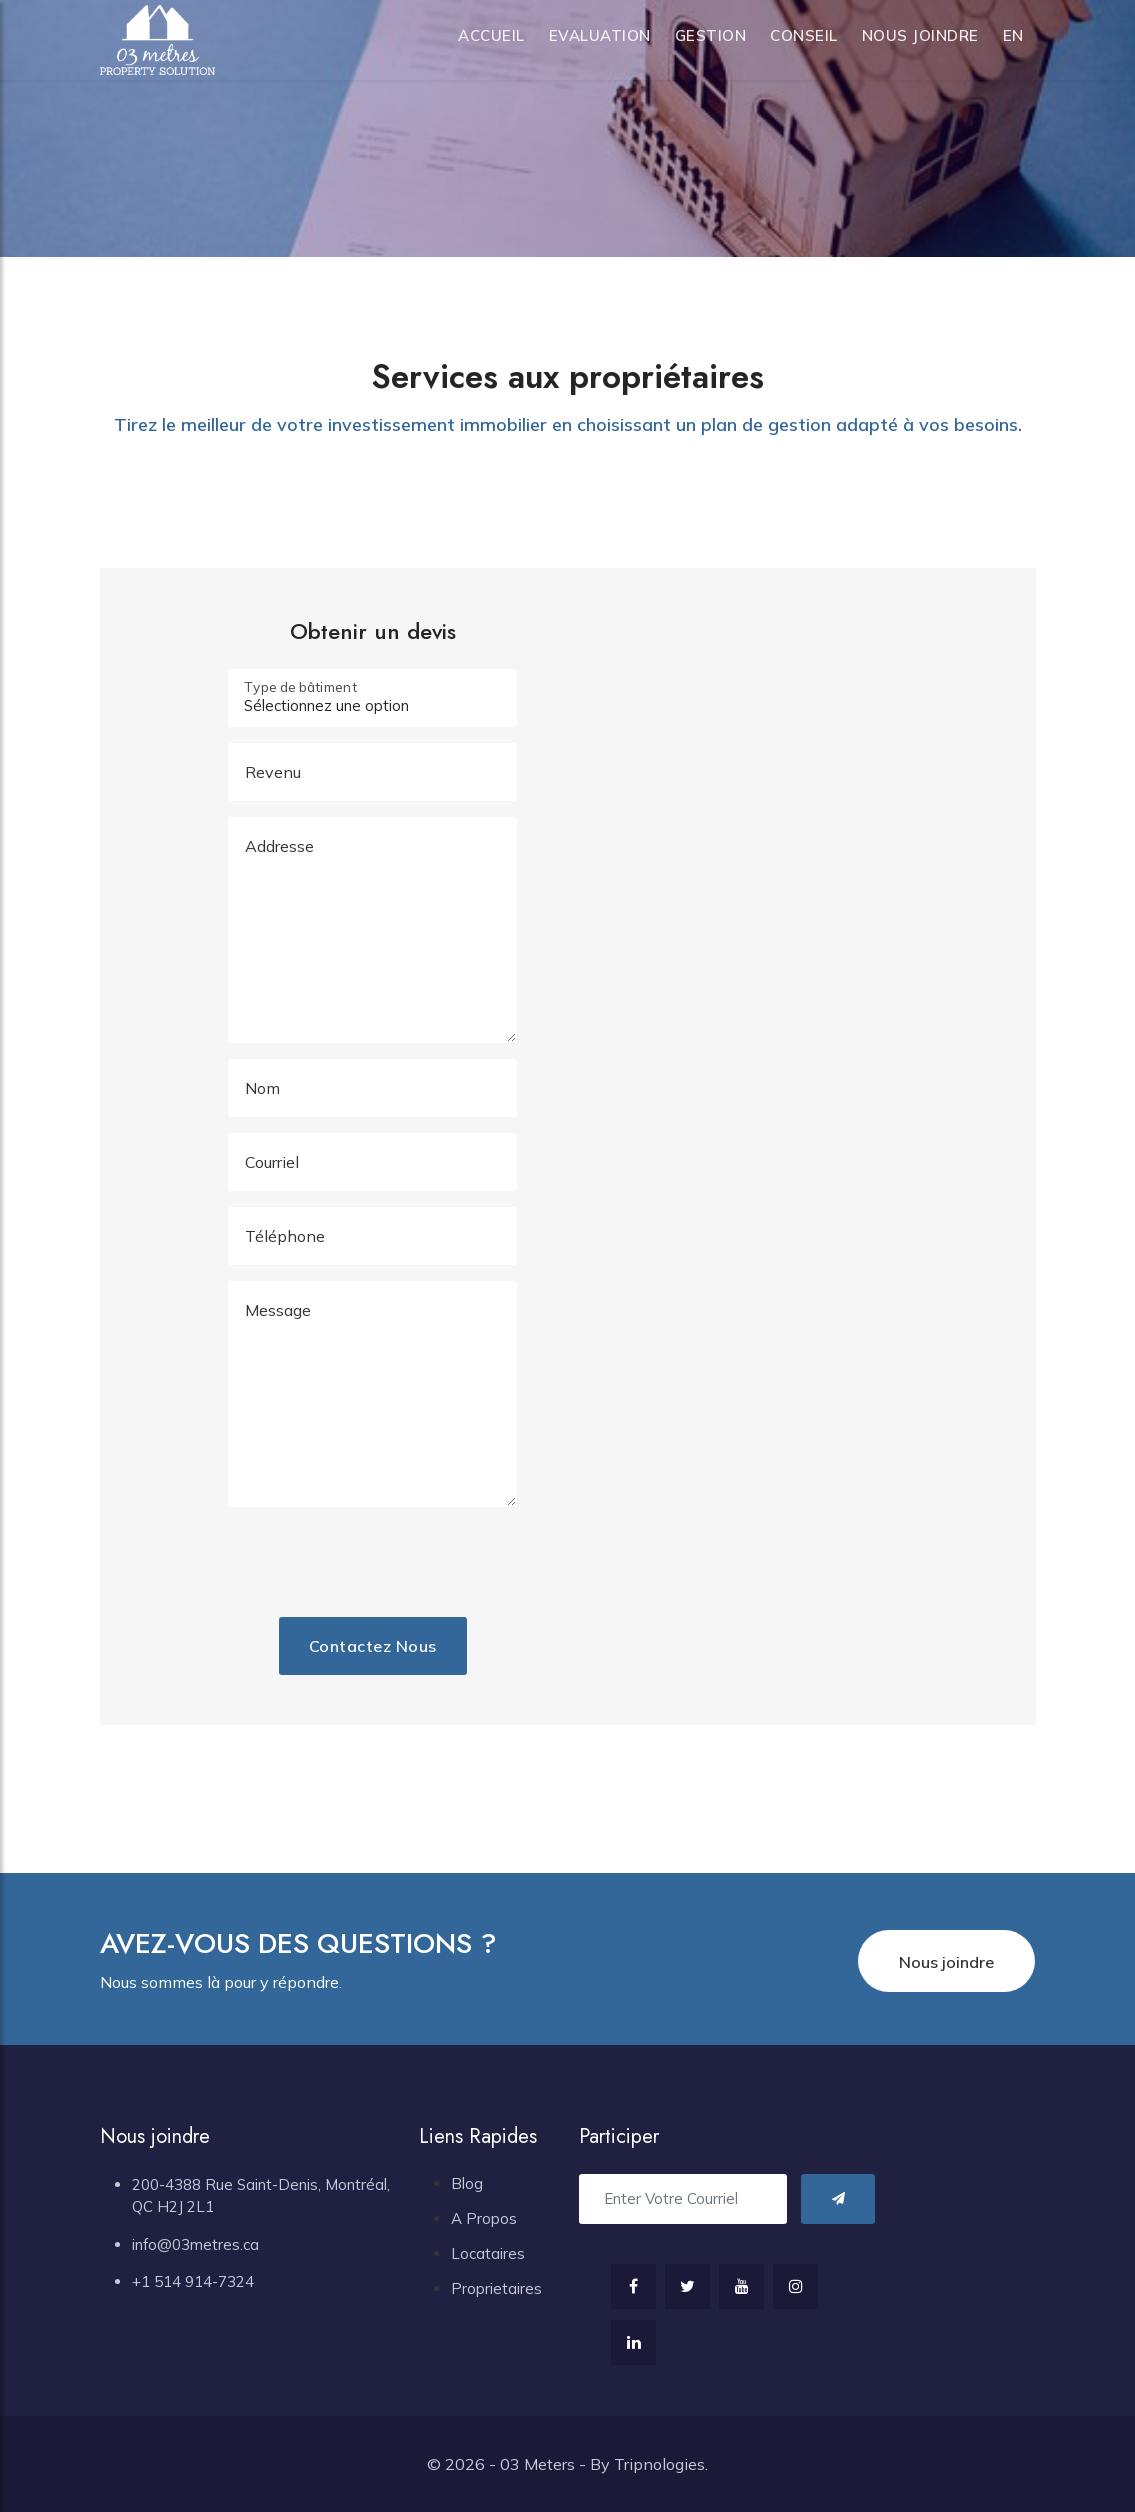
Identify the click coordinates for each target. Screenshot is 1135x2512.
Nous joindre (920, 35)
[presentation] (419, 1562)
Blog (467, 2183)
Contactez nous (373, 1646)
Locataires (488, 2253)
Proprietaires (496, 2288)
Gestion (711, 35)
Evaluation (600, 35)
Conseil (804, 35)
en (1013, 35)
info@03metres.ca (195, 2244)
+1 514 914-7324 (193, 2281)
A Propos (484, 2218)
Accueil (491, 35)
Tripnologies (659, 2464)
